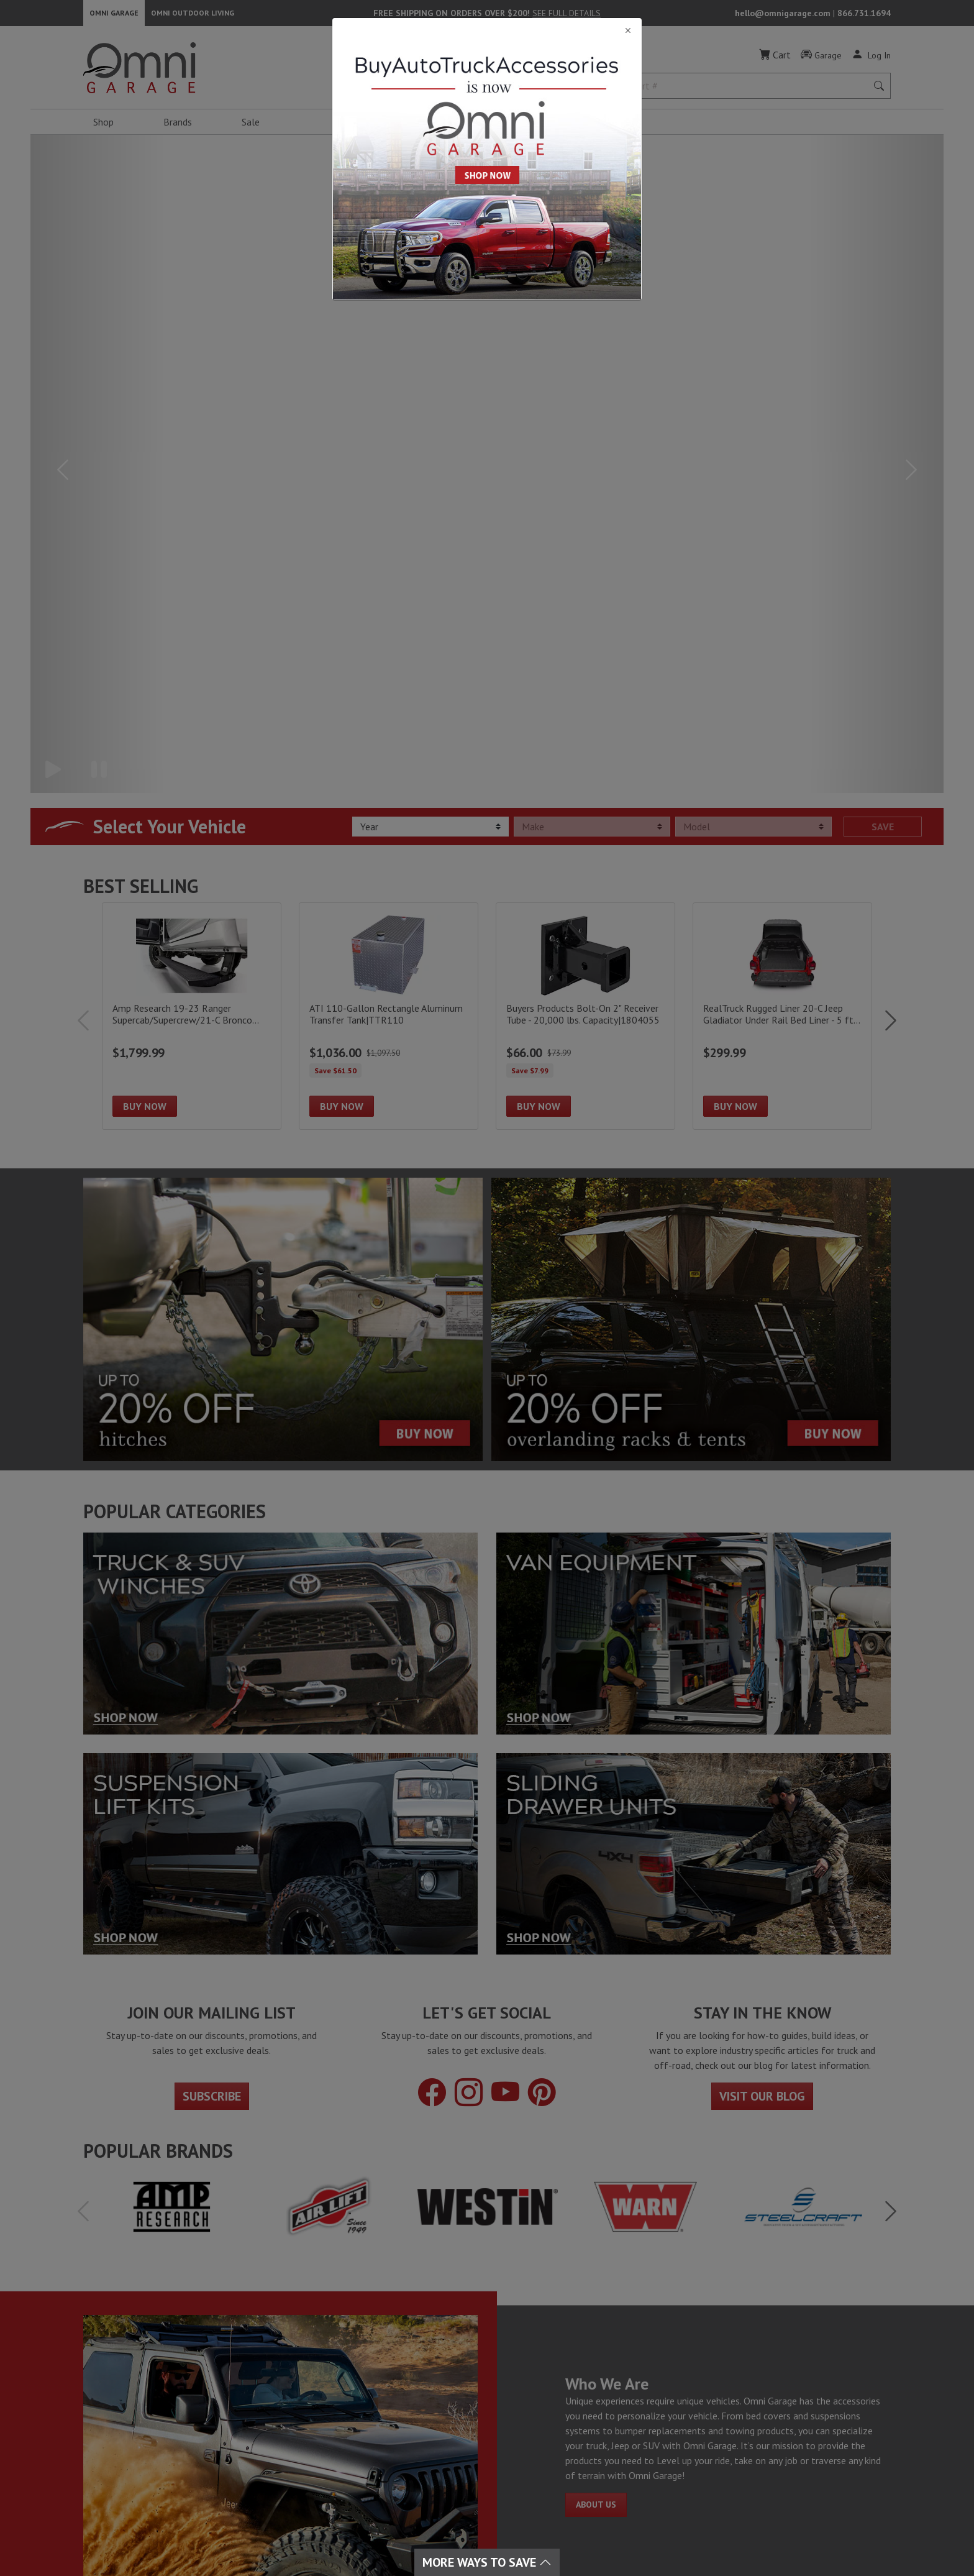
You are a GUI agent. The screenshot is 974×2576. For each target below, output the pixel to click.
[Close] (487, 31)
